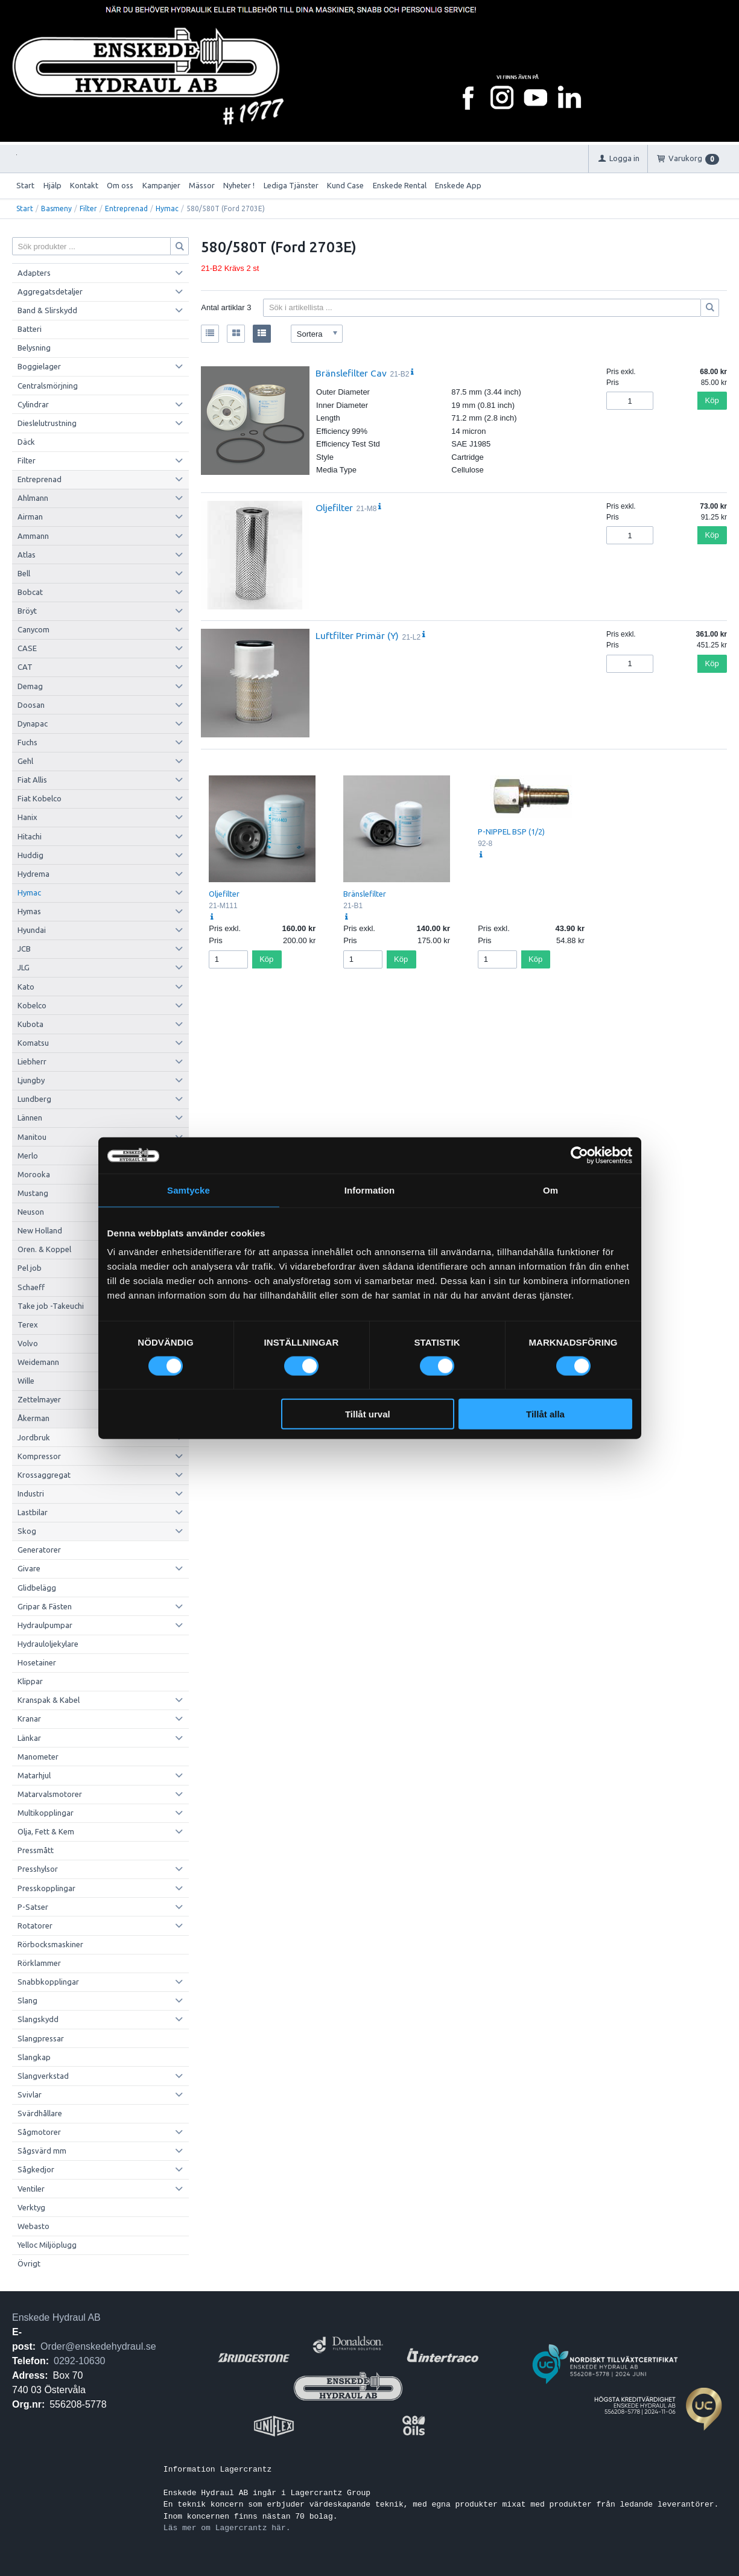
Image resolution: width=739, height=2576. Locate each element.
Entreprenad (126, 208)
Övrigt (28, 2263)
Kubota (30, 1024)
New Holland (39, 1230)
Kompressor (39, 1456)
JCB (24, 948)
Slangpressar (40, 2038)
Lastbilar (32, 1512)
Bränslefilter (364, 893)
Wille (25, 1380)
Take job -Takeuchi (50, 1306)
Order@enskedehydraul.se (98, 2346)
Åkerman (33, 1418)
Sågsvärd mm (41, 2150)
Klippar (30, 1681)
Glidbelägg (36, 1587)
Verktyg (31, 2207)
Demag (30, 686)
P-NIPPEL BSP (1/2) (511, 831)
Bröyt (27, 610)
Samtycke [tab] (188, 1190)
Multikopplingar (45, 1812)
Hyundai (31, 930)
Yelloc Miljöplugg (47, 2244)
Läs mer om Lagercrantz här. (227, 2527)
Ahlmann (32, 498)
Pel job (29, 1268)
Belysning (34, 347)
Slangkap (34, 2057)
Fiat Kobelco (39, 798)
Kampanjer (161, 185)
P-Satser (32, 1907)
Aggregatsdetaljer (50, 291)
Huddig (30, 855)
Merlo (27, 1155)
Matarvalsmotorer (49, 1794)
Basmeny (56, 208)
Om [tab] (550, 1190)
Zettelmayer (39, 1399)
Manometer (38, 1756)
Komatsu (33, 1042)
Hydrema (33, 874)
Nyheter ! (239, 185)
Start (25, 185)
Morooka (33, 1174)
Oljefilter (334, 507)
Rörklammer (39, 1963)
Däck (26, 441)
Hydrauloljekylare (47, 1643)
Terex (27, 1324)
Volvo (27, 1343)
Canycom (33, 629)
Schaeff (31, 1287)
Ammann (33, 536)
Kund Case (345, 185)
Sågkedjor (35, 2169)
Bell (23, 573)
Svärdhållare (39, 2113)
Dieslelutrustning (47, 423)
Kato (25, 986)
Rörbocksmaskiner (50, 1944)
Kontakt (84, 185)
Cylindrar (33, 404)
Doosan (31, 705)
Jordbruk (33, 1437)
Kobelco (31, 1005)
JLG (23, 967)
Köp (712, 400)
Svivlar (29, 2094)
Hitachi (29, 836)
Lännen (29, 1117)
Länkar (29, 1738)
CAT (25, 667)
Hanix (27, 817)
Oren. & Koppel (44, 1249)
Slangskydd (38, 2019)
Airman (30, 516)
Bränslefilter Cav (351, 372)
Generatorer (39, 1549)
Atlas (26, 554)
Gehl (25, 761)
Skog (26, 1531)
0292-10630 (79, 2361)
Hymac (167, 208)
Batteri (29, 329)
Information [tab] (369, 1190)
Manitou (31, 1137)
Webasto (33, 2226)
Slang (27, 2000)
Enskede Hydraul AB (56, 2317)
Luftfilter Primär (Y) (357, 635)
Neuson (30, 1211)
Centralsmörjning (47, 385)
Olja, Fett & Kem (45, 1831)
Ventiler (31, 2188)
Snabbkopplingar (48, 1981)
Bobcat (30, 592)
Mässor (202, 185)
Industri (30, 1493)
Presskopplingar (46, 1888)
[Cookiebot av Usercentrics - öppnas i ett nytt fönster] (579, 1155)
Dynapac (32, 723)
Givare (28, 1568)
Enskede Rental (400, 185)
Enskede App (458, 185)
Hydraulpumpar (44, 1625)
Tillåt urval (367, 1414)
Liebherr (31, 1061)
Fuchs (27, 742)
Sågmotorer (39, 2132)
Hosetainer (36, 1662)
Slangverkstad (43, 2076)
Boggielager (39, 366)
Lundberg (34, 1099)
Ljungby (31, 1080)
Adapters (34, 273)
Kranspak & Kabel (48, 1700)
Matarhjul (34, 1775)
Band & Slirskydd (47, 310)
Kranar (29, 1718)
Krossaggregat (44, 1475)
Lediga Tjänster (291, 185)
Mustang (32, 1193)
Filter (88, 208)
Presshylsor (37, 1869)
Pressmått (35, 1850)
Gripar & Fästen (44, 1606)
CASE (27, 648)
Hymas (29, 911)
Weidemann (38, 1362)
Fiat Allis (32, 779)
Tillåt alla (545, 1414)
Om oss (120, 185)
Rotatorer (34, 1925)
